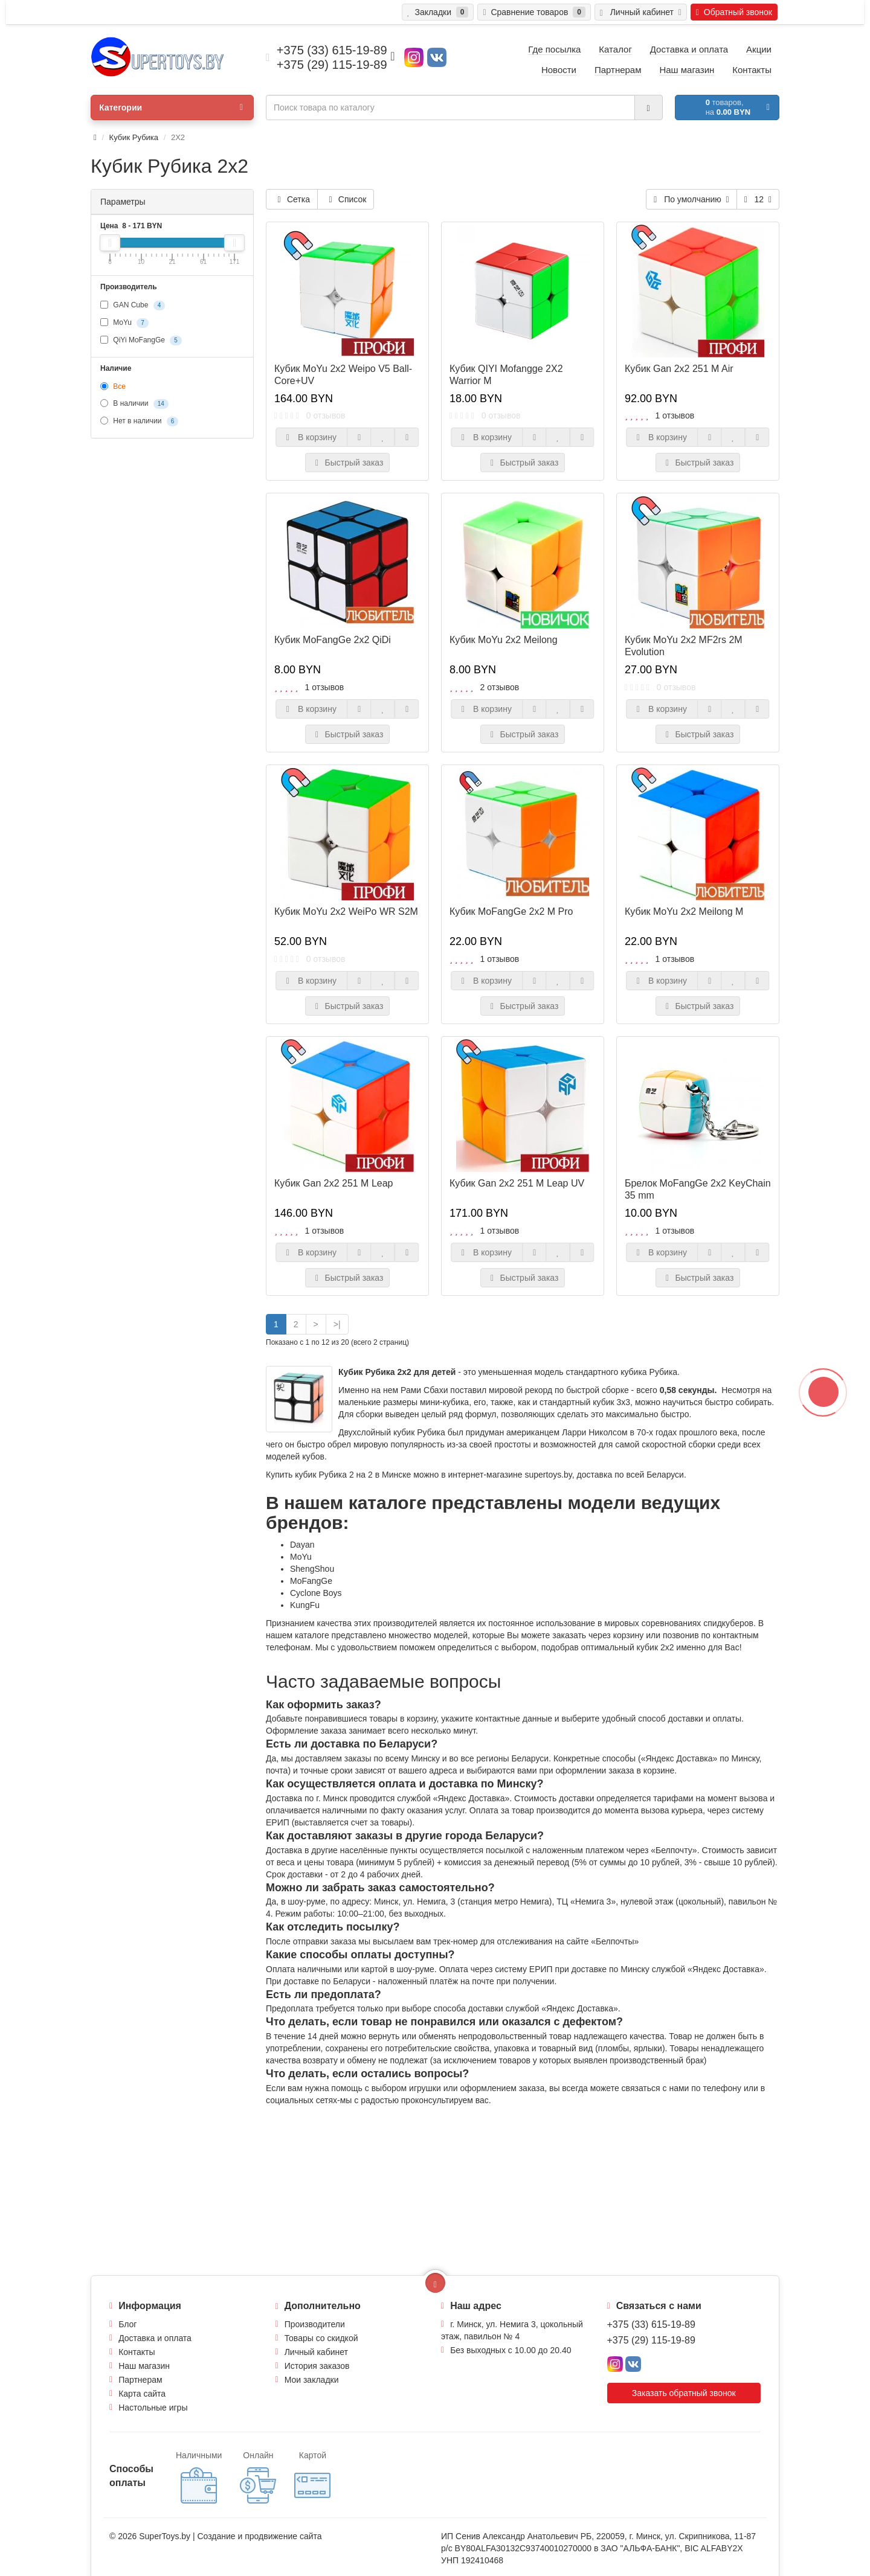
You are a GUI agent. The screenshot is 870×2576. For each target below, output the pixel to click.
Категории (171, 107)
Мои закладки (312, 2380)
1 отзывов (675, 415)
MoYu (124, 323)
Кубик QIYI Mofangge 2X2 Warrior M (506, 375)
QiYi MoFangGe (141, 340)
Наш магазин (144, 2366)
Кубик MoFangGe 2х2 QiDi (332, 640)
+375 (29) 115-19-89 (651, 2340)
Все (113, 386)
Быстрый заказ (348, 462)
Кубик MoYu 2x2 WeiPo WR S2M (346, 911)
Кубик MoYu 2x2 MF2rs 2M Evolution (684, 646)
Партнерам (140, 2380)
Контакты (136, 2352)
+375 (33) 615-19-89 (651, 2324)
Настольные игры (152, 2407)
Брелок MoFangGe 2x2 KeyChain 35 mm (698, 1189)
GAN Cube (132, 305)
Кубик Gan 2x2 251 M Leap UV (517, 1183)
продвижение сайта (283, 2536)
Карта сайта (142, 2393)
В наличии (134, 404)
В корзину (311, 437)
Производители (315, 2324)
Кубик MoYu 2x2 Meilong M (684, 911)
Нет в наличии (139, 421)
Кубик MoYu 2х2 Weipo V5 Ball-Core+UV (343, 375)
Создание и (221, 2536)
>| (337, 1324)
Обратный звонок (734, 12)
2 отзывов (500, 687)
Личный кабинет (316, 2352)
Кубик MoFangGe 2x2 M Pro (511, 911)
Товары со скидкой (321, 2338)
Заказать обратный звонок (684, 2393)
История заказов (317, 2366)
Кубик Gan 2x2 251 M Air (679, 369)
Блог (127, 2324)
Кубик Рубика (133, 137)
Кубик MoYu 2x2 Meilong (504, 640)
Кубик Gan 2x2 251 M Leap (333, 1183)
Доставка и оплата (155, 2338)
